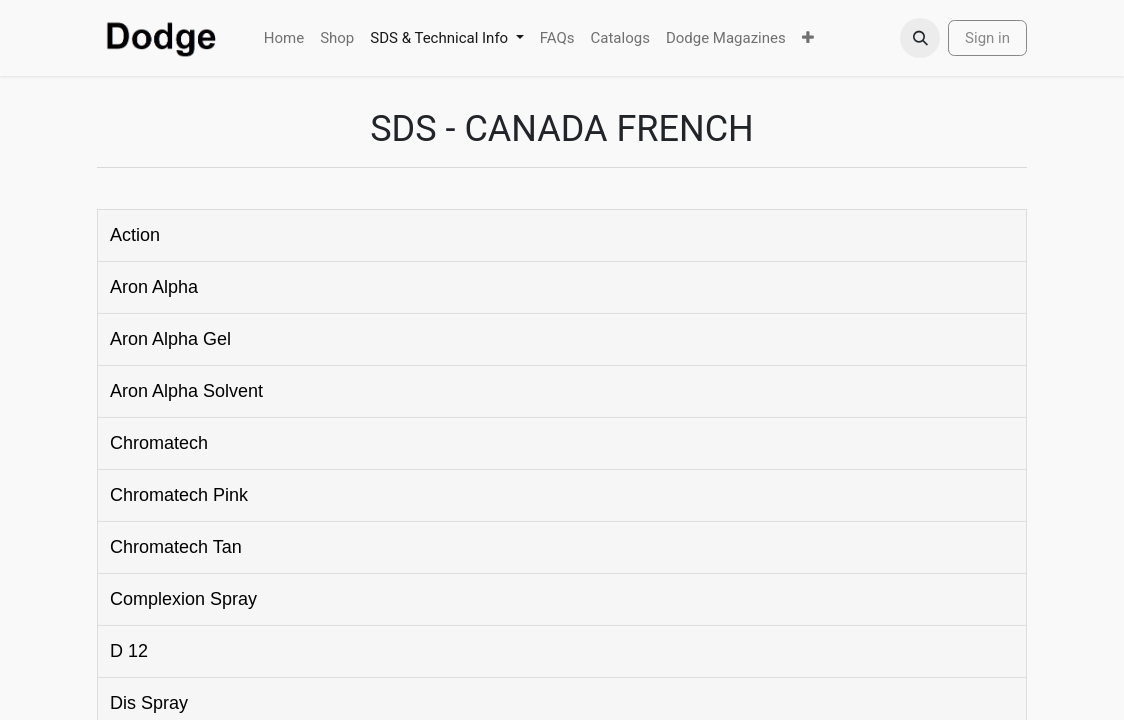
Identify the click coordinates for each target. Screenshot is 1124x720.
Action (135, 235)
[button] (920, 38)
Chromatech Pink (179, 495)
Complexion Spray (183, 599)
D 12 (129, 651)
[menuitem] (284, 38)
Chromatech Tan (176, 547)
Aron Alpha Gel (170, 339)
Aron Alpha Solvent (186, 391)
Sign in (987, 38)
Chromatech (159, 443)
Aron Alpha (154, 287)
